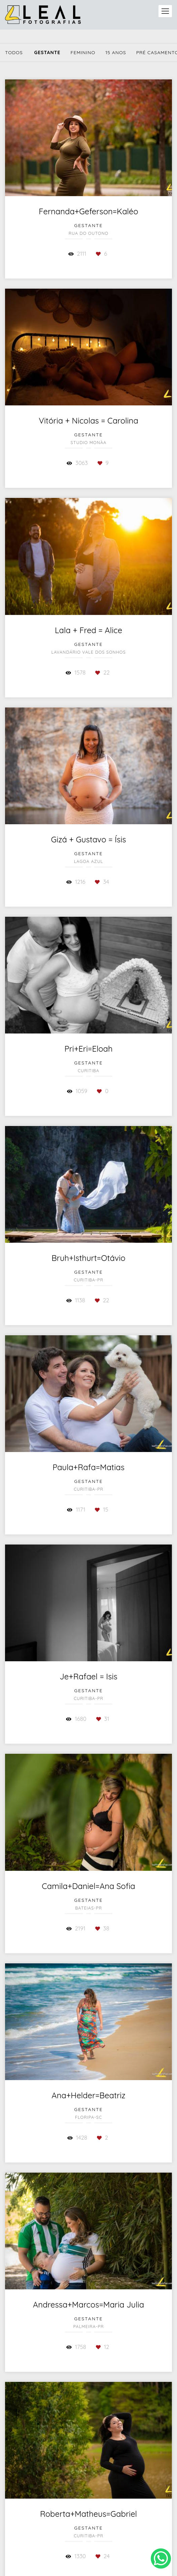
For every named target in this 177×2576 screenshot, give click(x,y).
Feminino (83, 52)
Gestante (47, 52)
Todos (14, 52)
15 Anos (115, 52)
